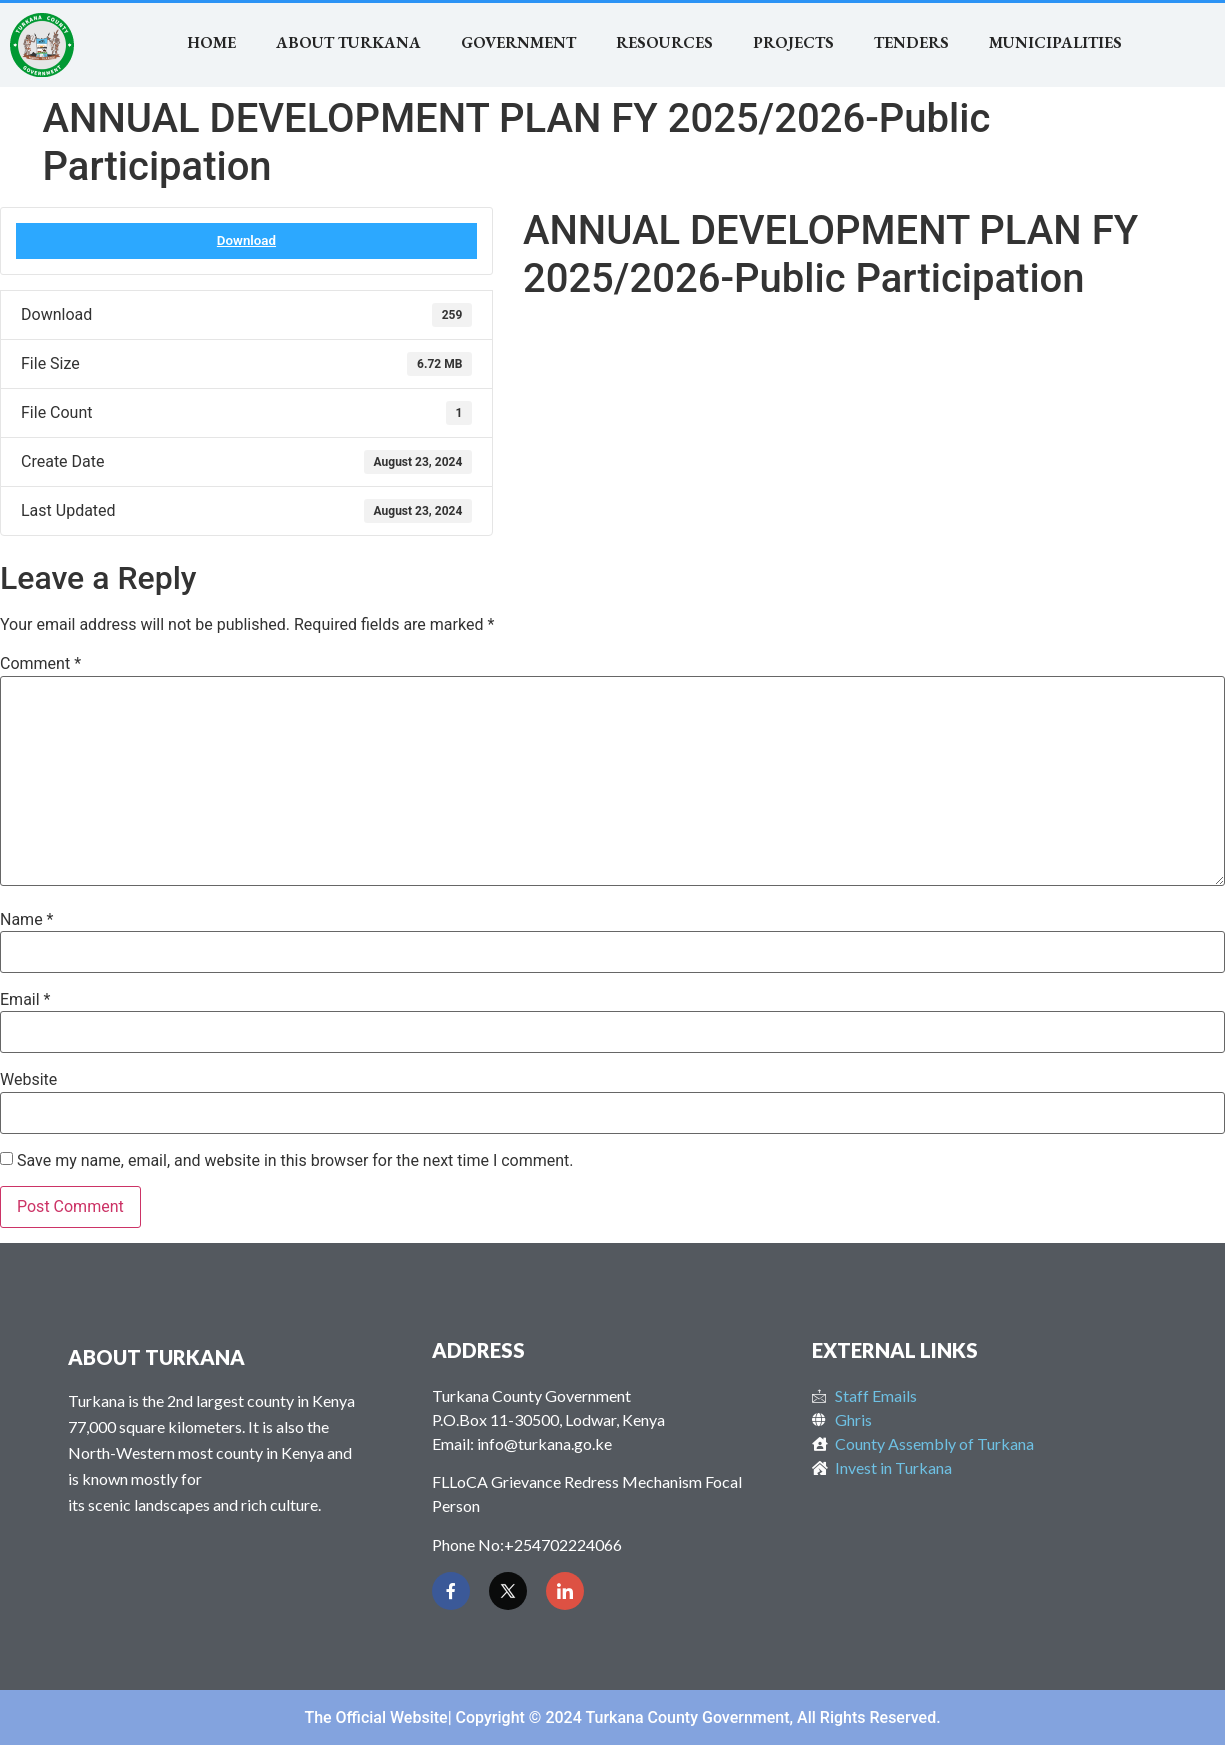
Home (211, 42)
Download (246, 240)
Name (27, 920)
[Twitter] (508, 1591)
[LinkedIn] (565, 1591)
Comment (40, 664)
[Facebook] (451, 1591)
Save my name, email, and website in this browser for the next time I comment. (295, 1161)
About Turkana (348, 42)
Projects (793, 42)
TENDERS (911, 42)
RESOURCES (664, 42)
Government (518, 42)
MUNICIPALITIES (1055, 42)
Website (28, 1080)
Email (25, 1000)
